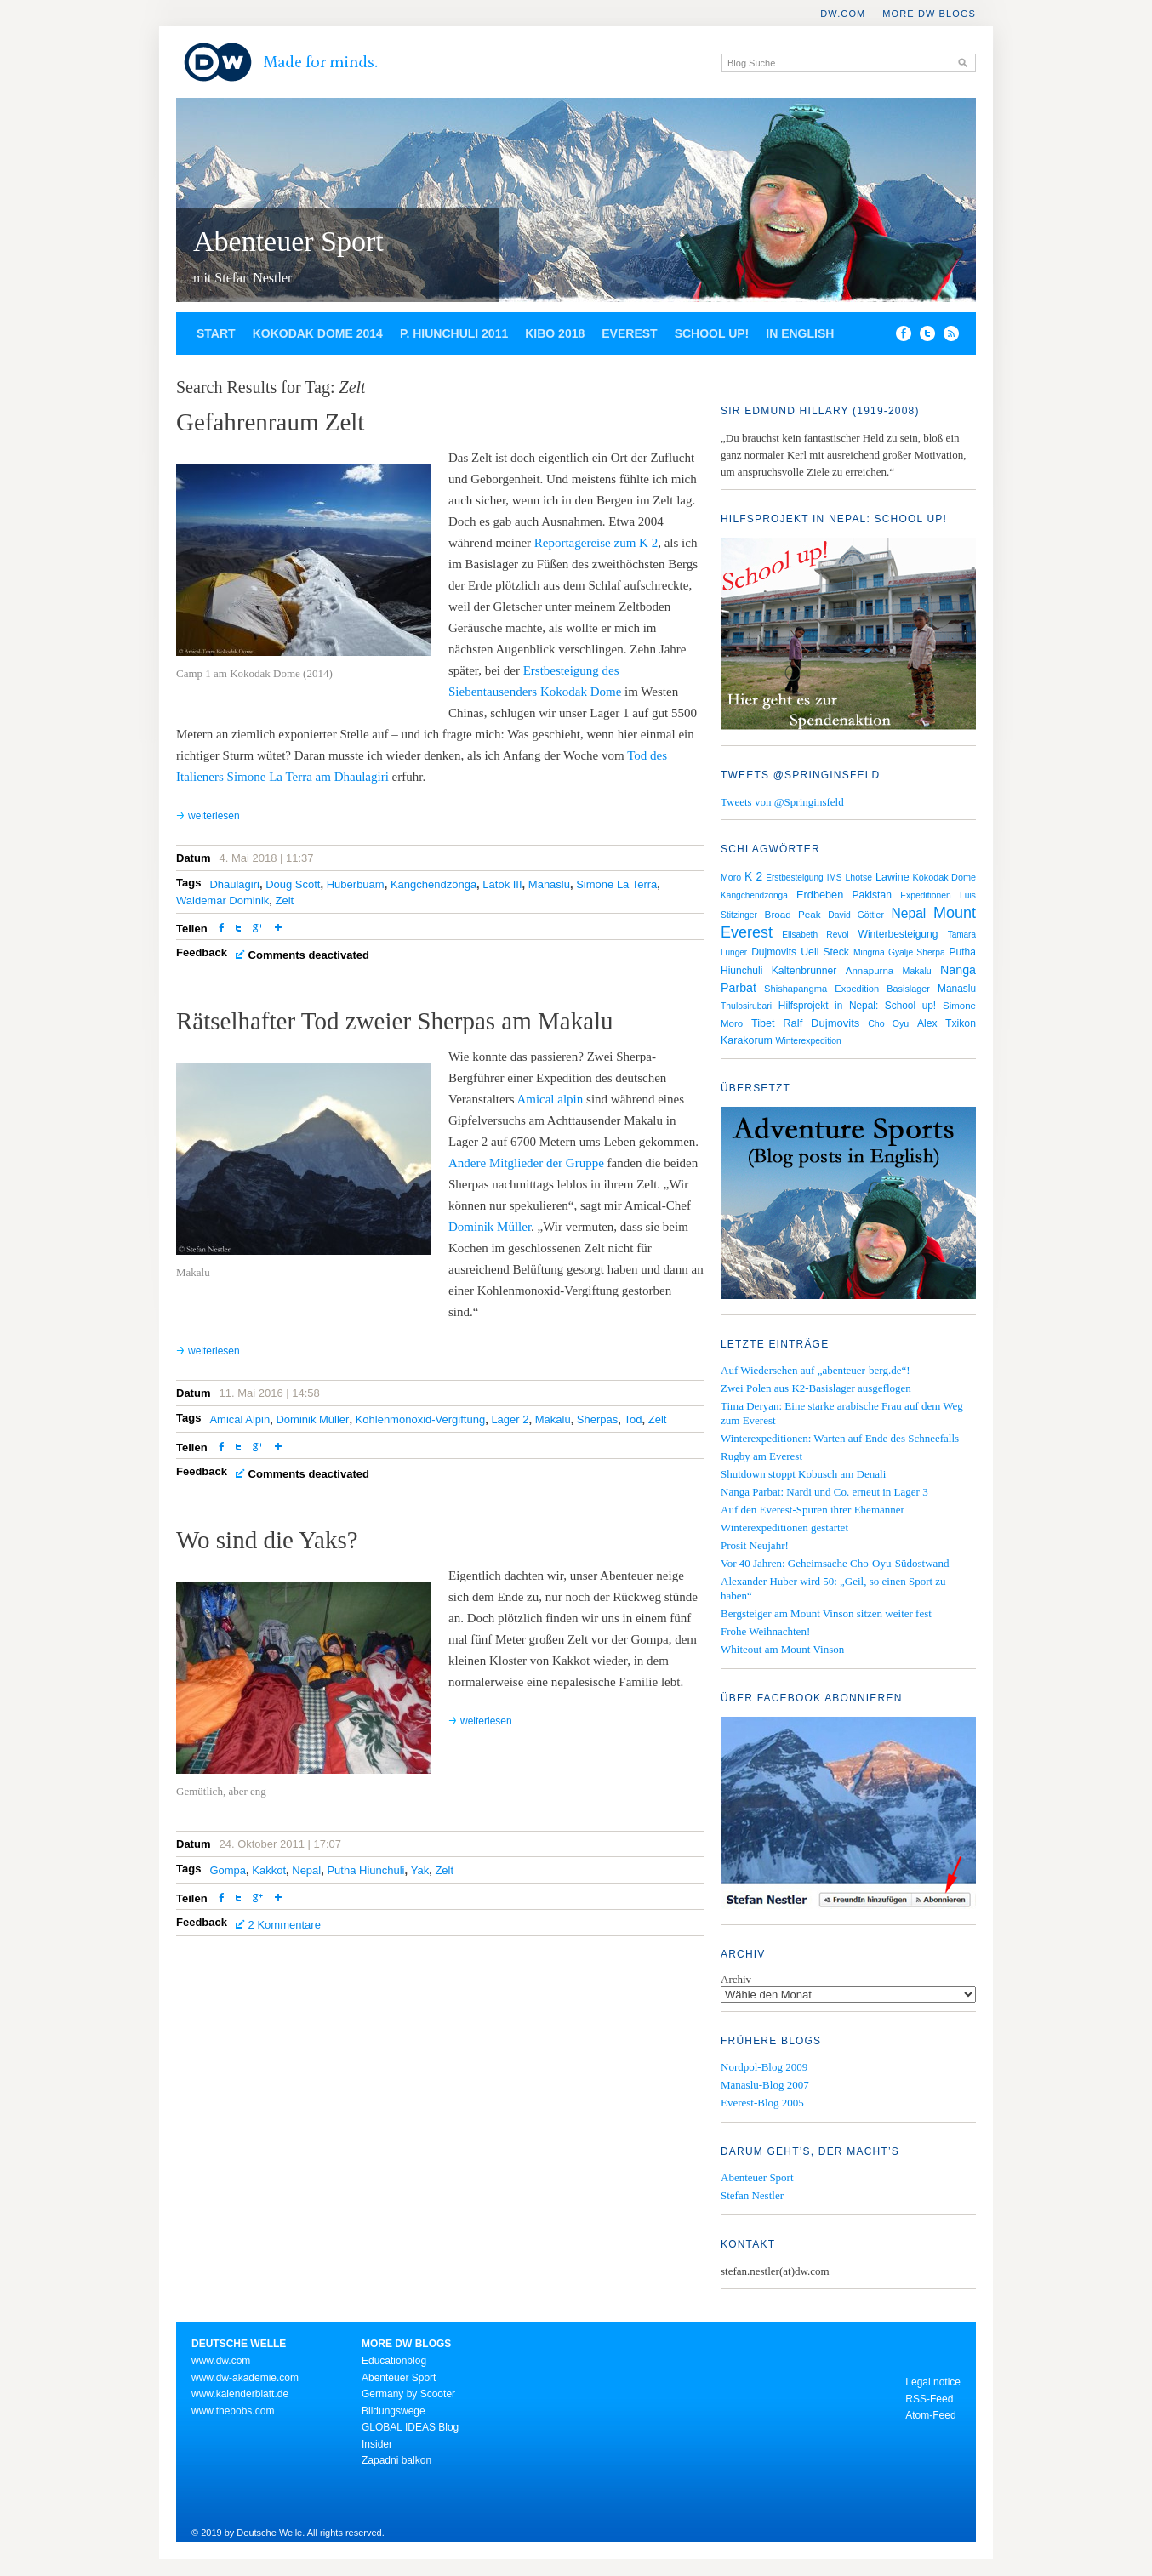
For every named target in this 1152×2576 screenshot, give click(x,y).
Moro (731, 877)
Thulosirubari (746, 1006)
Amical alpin (549, 1099)
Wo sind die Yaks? (267, 1539)
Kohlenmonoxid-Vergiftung (421, 1419)
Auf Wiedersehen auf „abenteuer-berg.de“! (815, 1370)
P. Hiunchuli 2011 (454, 333)
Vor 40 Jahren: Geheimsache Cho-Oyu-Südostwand (835, 1563)
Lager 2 (509, 1419)
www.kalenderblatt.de (239, 2394)
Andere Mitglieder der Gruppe (526, 1163)
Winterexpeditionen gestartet (784, 1527)
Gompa (227, 1870)
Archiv (736, 1979)
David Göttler (856, 915)
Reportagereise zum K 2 (596, 543)
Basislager (908, 988)
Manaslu (549, 884)
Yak (420, 1870)
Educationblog (394, 2361)
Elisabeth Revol (815, 934)
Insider (377, 2444)
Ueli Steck (825, 952)
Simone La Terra (616, 884)
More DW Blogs (929, 14)
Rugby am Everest (761, 1456)
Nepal (306, 1870)
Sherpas (597, 1419)
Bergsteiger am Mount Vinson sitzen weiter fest (826, 1613)
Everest (629, 333)
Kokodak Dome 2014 (318, 333)
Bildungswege (393, 2411)
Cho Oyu (888, 1023)
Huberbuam (356, 884)
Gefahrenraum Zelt (270, 422)
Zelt (285, 900)
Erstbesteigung (795, 877)
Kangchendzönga (433, 884)
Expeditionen (925, 895)
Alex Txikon (946, 1023)
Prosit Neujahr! (755, 1545)
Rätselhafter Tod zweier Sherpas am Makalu (394, 1020)
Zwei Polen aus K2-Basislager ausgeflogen (816, 1388)
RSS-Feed (929, 2399)
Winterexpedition (808, 1041)
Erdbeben (819, 894)
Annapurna (870, 971)
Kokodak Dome (944, 877)
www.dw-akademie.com (245, 2378)
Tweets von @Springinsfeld (782, 801)
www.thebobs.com (232, 2411)
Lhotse (859, 877)
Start (216, 333)
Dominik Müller (489, 1227)
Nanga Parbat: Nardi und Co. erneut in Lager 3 (824, 1491)
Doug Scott (292, 884)
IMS (834, 877)
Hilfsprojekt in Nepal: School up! (857, 1006)
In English (800, 333)
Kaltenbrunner (804, 971)
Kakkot (269, 1870)
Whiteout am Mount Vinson (782, 1649)
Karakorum (747, 1040)
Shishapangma (795, 988)
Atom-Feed (930, 2415)
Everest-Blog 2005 (762, 2102)
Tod (633, 1419)
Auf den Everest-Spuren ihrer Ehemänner (812, 1509)
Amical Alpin (239, 1419)
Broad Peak (793, 914)
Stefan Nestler (752, 2195)
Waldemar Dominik (222, 900)
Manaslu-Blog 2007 (765, 2084)
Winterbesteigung (898, 934)
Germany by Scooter (408, 2394)
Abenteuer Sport (288, 241)
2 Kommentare (284, 1924)
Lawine (892, 877)
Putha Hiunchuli (365, 1870)
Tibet (763, 1023)
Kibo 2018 (555, 333)
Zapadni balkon (396, 2460)
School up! (712, 333)
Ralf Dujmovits (821, 1023)
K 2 (753, 876)
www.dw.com (220, 2361)
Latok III (502, 884)
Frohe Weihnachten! (765, 1631)
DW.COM (842, 14)
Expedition (857, 988)
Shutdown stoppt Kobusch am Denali (803, 1474)
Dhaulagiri (234, 884)
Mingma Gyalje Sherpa (899, 952)
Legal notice (933, 2382)
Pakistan (872, 895)
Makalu (553, 1419)
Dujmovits (773, 952)
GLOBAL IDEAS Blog (410, 2427)
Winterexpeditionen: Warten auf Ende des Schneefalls (840, 1438)
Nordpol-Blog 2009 (764, 2066)
